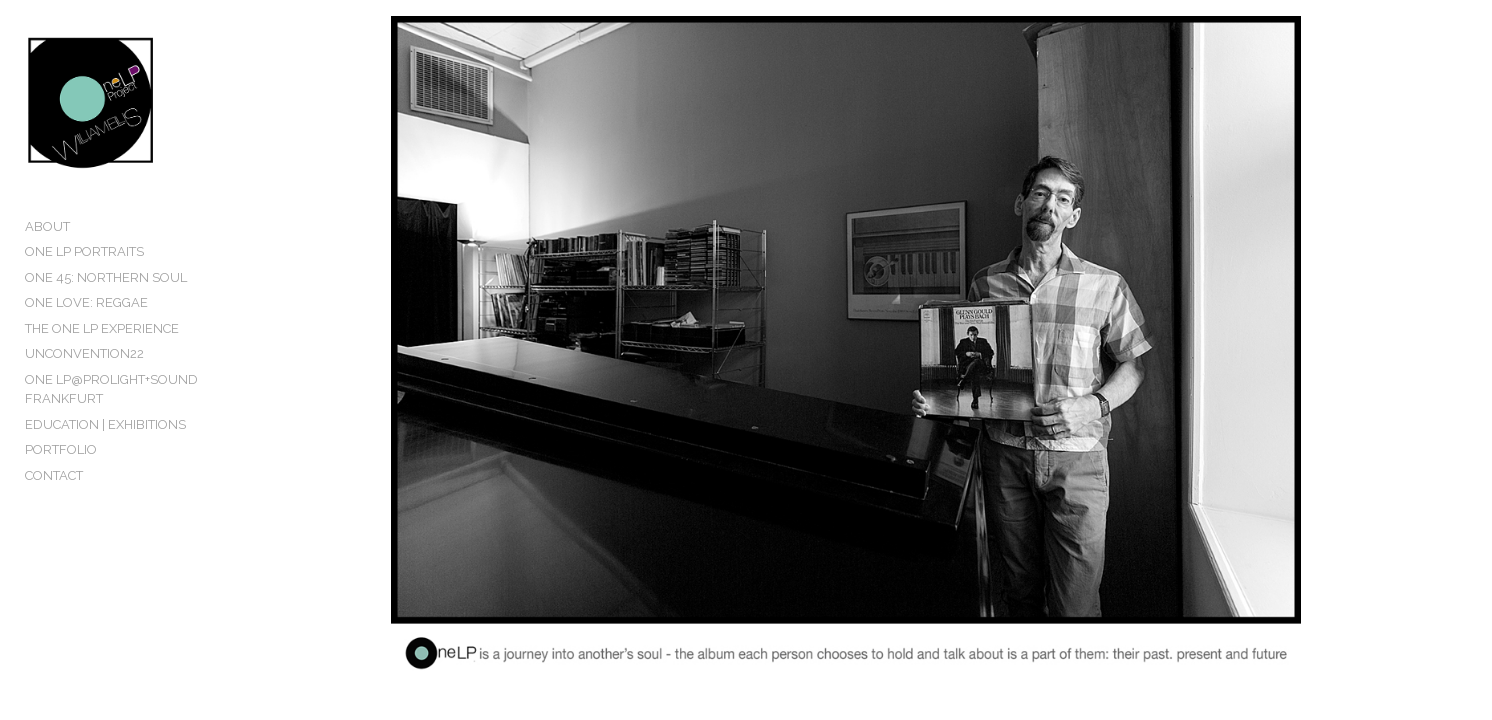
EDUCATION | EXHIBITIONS (105, 467)
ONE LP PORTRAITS (84, 314)
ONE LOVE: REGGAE (86, 365)
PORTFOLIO (61, 492)
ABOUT (47, 288)
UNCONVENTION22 (84, 416)
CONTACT (54, 518)
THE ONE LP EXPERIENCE (102, 390)
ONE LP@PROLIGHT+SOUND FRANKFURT (152, 441)
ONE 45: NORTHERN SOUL (106, 339)
